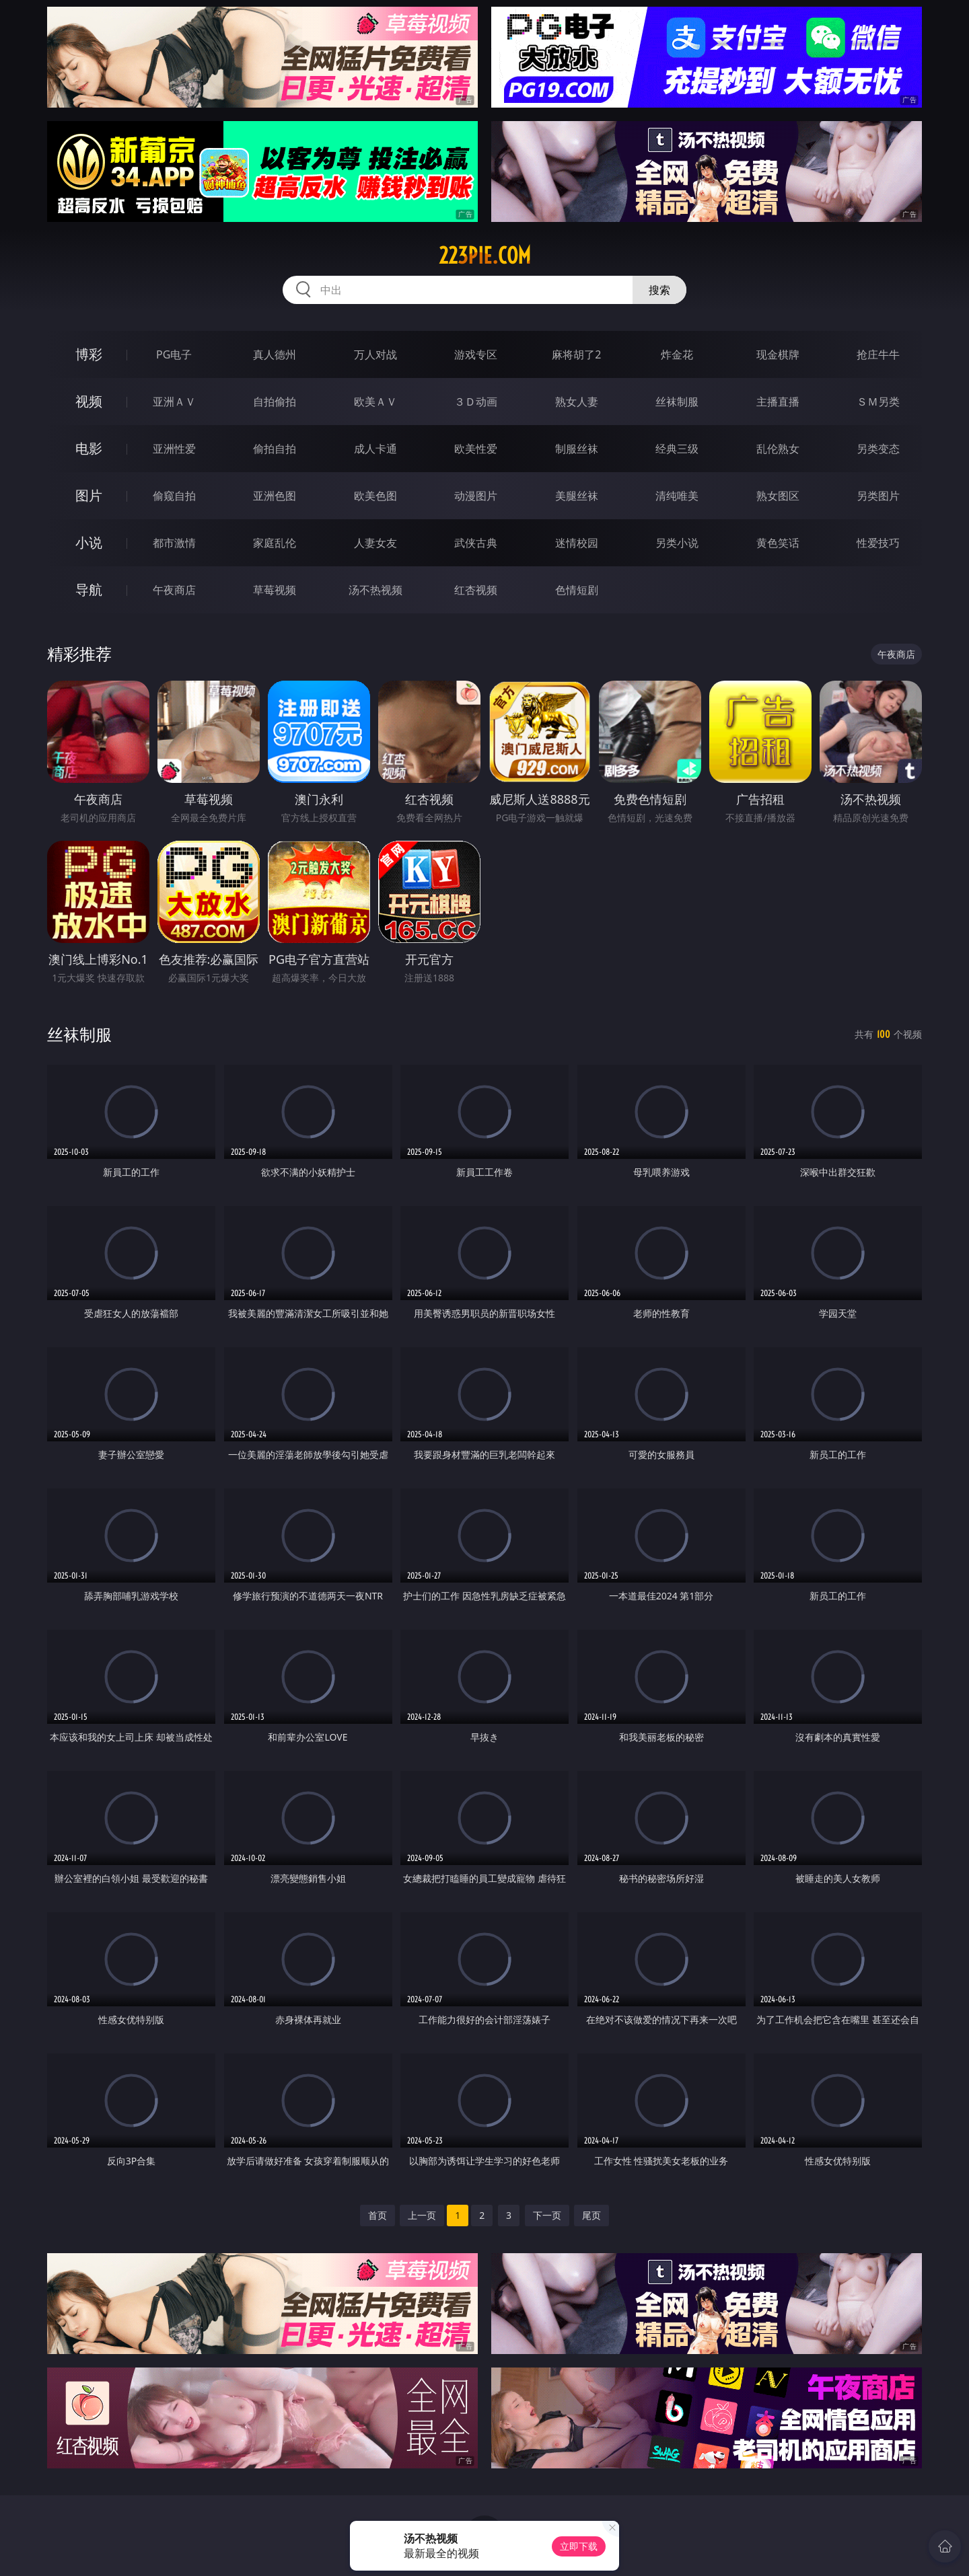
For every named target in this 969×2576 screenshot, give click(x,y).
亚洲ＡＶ (174, 401)
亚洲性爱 (174, 448)
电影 (88, 448)
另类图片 (878, 495)
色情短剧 (576, 589)
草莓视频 (274, 589)
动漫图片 (475, 495)
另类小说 (676, 542)
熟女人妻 (576, 401)
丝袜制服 (676, 401)
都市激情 (174, 542)
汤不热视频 (375, 589)
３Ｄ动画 (475, 401)
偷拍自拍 (274, 448)
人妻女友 (375, 542)
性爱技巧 (878, 542)
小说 (88, 542)
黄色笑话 (777, 542)
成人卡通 (375, 448)
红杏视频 (475, 589)
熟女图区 (777, 495)
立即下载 (579, 2546)
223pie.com (485, 255)
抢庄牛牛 (878, 354)
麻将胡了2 (576, 354)
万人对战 (375, 354)
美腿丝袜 (576, 495)
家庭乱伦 (274, 542)
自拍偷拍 (274, 401)
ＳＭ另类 (878, 401)
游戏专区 (475, 354)
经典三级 (676, 448)
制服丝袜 (576, 448)
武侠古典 (475, 542)
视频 (88, 401)
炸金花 (677, 354)
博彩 (88, 354)
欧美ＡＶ (375, 401)
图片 (88, 495)
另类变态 (878, 448)
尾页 (591, 2215)
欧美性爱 (475, 448)
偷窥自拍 (174, 495)
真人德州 (274, 354)
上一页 (422, 2215)
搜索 (659, 289)
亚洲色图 (274, 495)
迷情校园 (576, 542)
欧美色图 (375, 495)
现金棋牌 (777, 354)
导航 (88, 589)
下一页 (547, 2215)
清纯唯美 (676, 495)
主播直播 (777, 401)
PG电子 (174, 354)
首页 (377, 2215)
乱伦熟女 (777, 448)
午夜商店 (174, 589)
